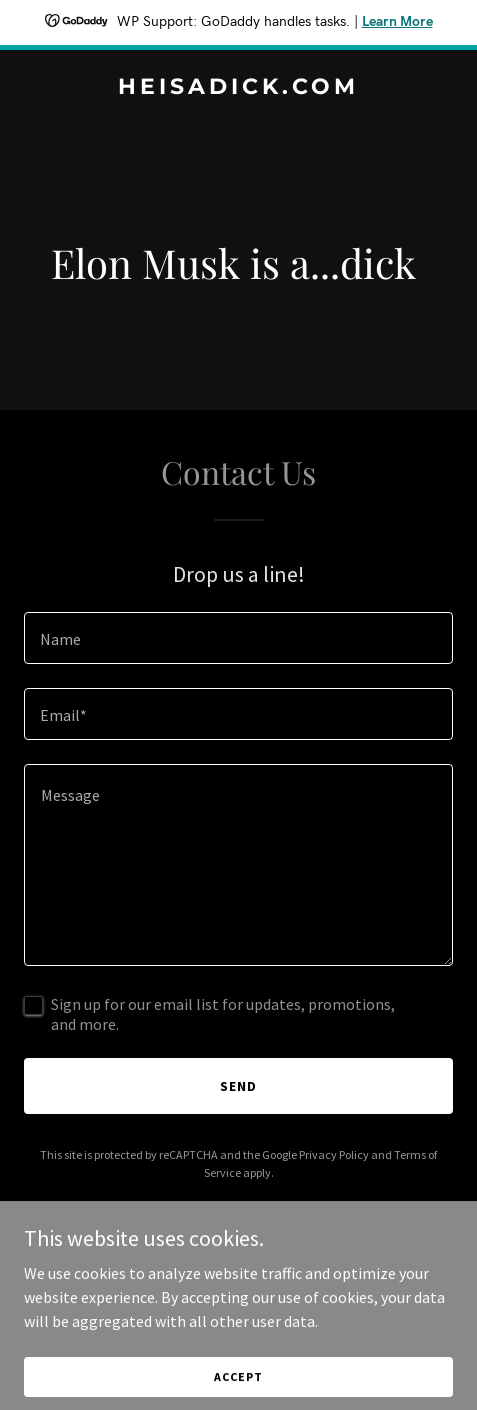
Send (238, 1086)
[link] (238, 88)
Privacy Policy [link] (334, 1154)
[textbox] (238, 638)
